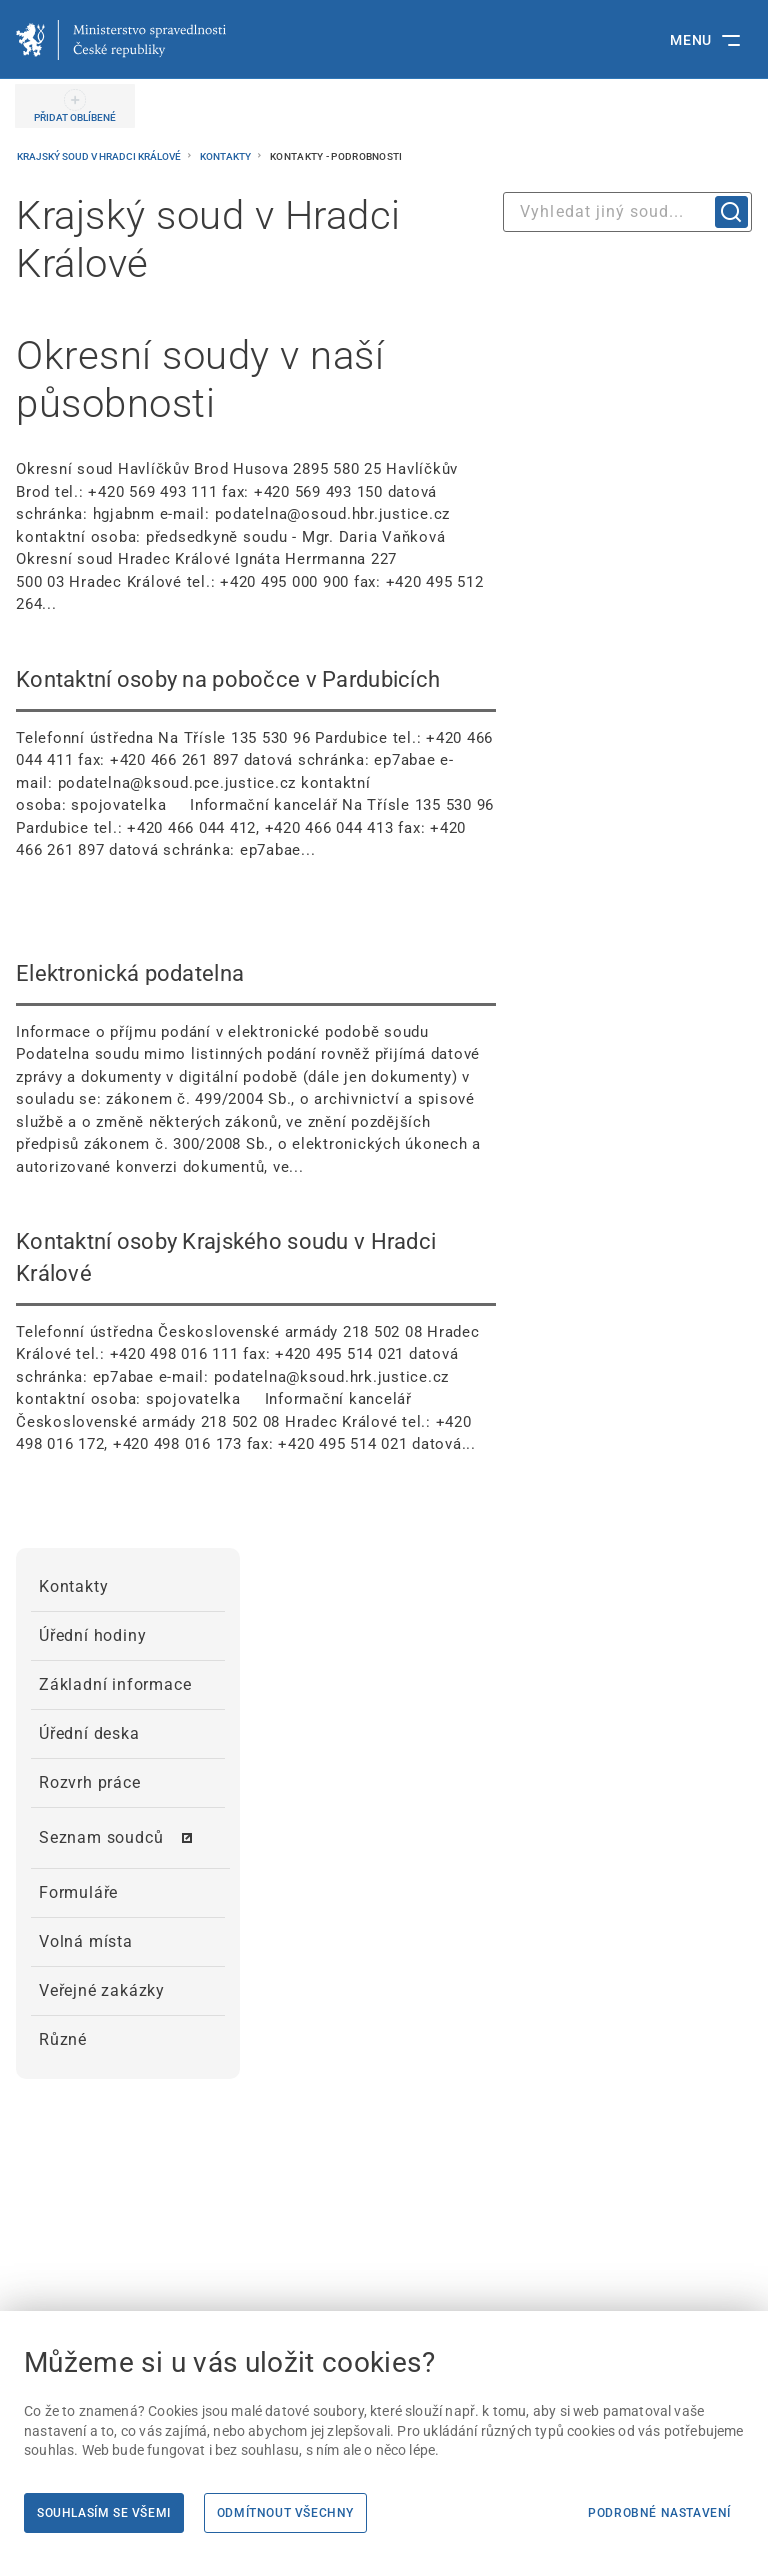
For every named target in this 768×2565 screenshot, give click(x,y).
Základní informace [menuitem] (115, 1684)
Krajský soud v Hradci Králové (100, 156)
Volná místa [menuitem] (86, 1941)
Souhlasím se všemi (104, 2513)
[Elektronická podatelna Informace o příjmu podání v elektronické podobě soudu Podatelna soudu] (256, 1068)
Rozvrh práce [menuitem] (90, 1782)
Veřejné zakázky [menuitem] (102, 1990)
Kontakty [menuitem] (73, 1586)
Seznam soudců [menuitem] (101, 1837)
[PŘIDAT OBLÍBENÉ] (75, 106)
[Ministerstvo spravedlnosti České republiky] (121, 40)
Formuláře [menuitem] (78, 1892)
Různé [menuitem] (63, 2039)
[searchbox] (627, 212)
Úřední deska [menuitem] (89, 1733)
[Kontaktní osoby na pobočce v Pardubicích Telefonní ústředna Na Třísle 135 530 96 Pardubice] (256, 763)
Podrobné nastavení (659, 2513)
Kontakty (226, 156)
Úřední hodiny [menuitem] (92, 1635)
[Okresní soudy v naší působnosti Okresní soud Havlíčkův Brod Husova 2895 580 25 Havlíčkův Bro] (256, 474)
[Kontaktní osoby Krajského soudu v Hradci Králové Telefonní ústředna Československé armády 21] (256, 1341)
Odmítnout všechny (285, 2513)
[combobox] (627, 212)
